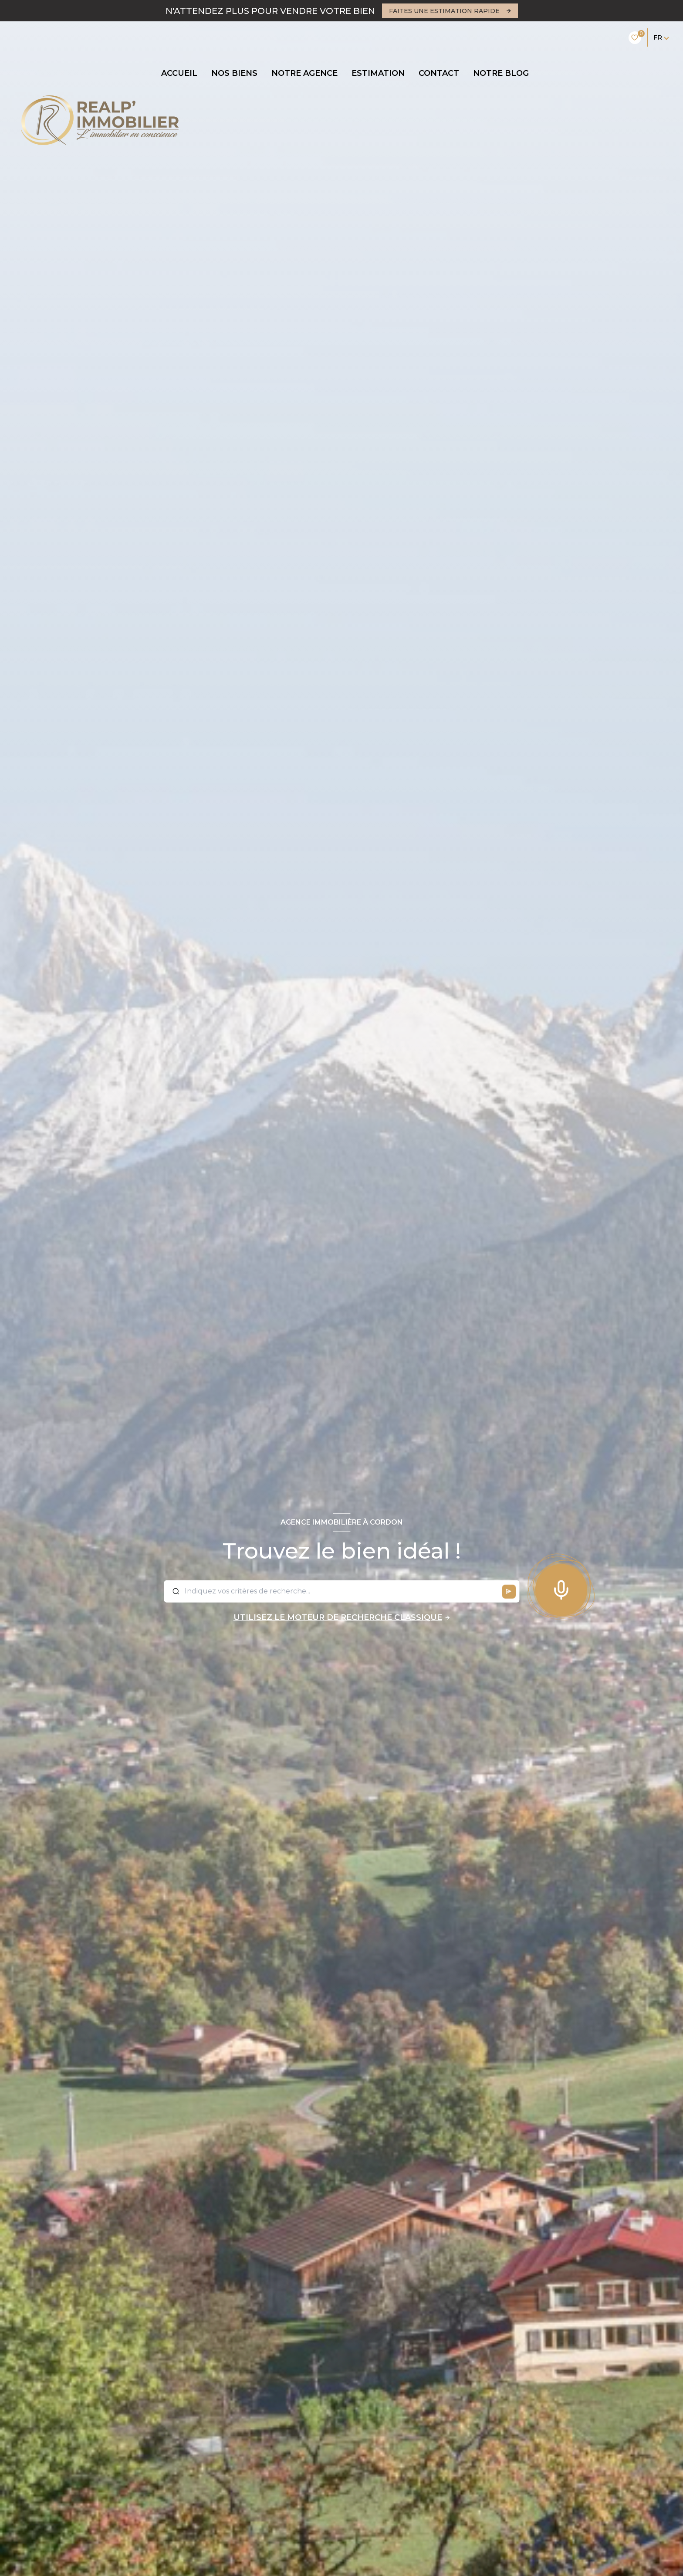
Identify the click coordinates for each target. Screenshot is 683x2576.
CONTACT (439, 73)
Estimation (378, 73)
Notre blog (501, 73)
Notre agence (304, 73)
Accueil (179, 73)
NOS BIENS (234, 73)
